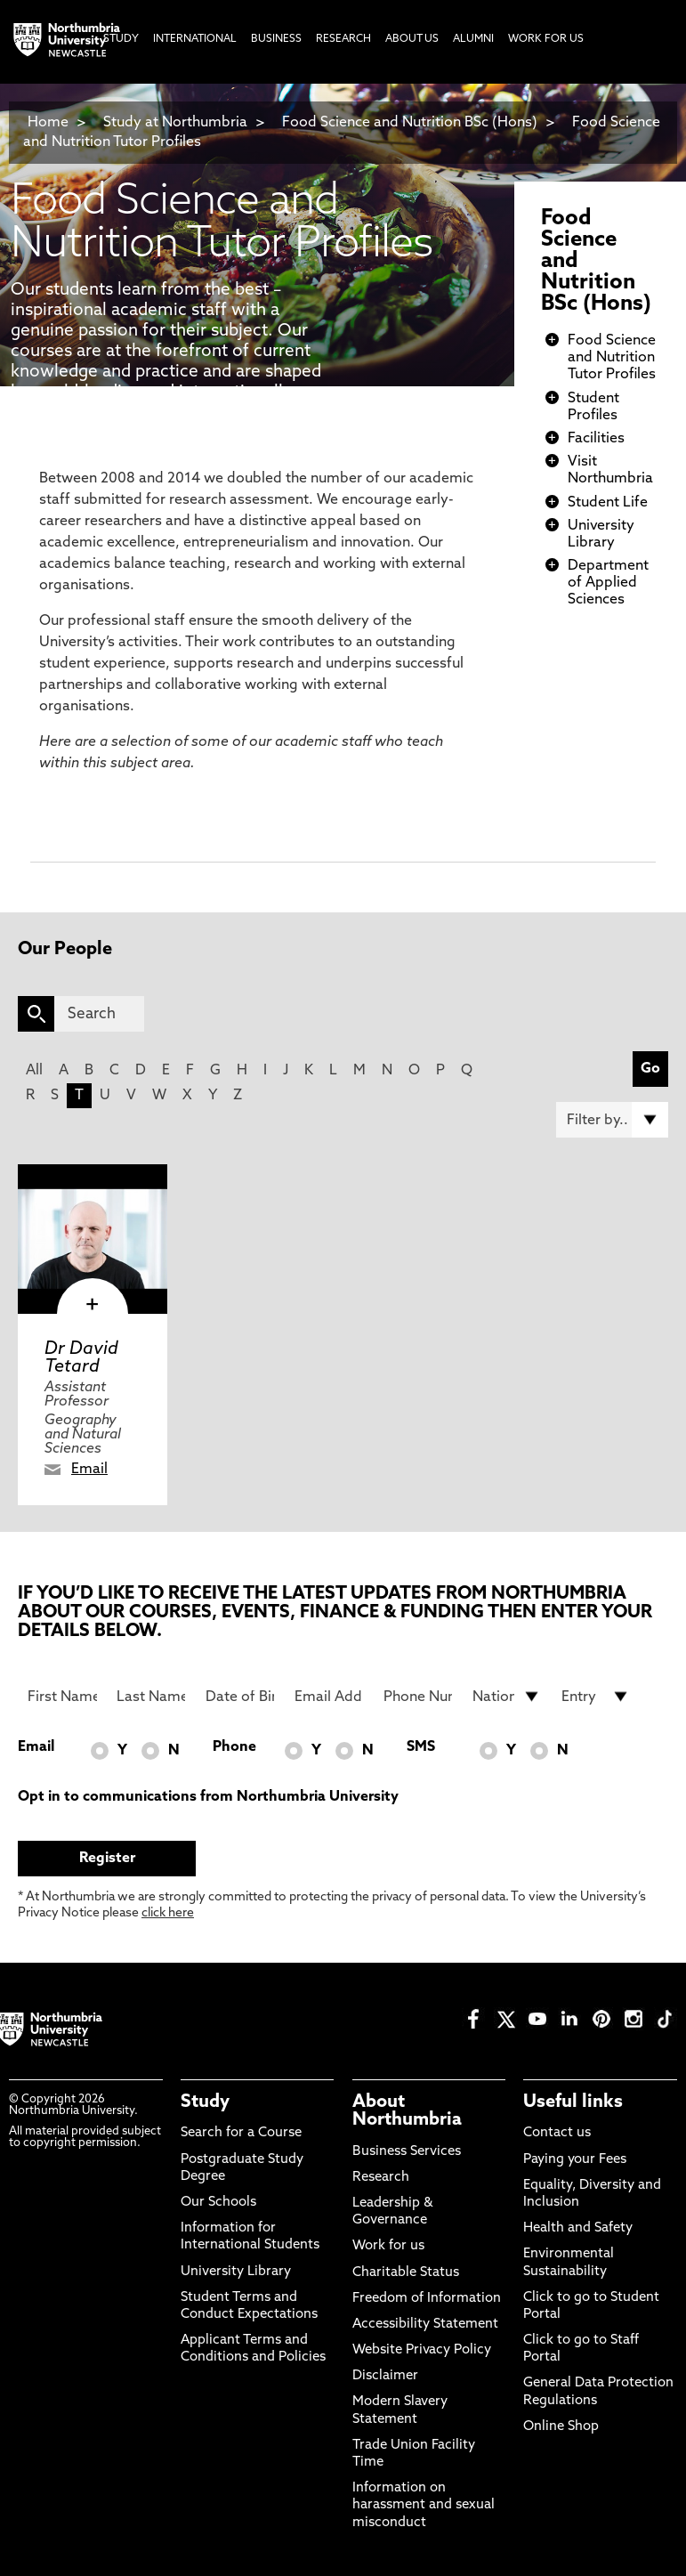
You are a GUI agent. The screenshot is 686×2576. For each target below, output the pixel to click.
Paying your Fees (574, 2160)
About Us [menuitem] (412, 39)
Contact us (557, 2133)
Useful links (573, 2102)
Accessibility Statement (425, 2324)
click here (167, 1913)
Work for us (388, 2246)
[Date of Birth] (240, 1696)
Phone (234, 1747)
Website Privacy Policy (421, 2350)
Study (205, 2102)
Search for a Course (241, 2133)
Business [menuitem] (276, 39)
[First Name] (62, 1696)
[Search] (99, 1014)
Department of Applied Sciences (608, 583)
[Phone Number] (418, 1696)
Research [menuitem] (343, 39)
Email (89, 1469)
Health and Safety (578, 2228)
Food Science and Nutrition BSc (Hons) (409, 123)
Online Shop (561, 2427)
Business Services (406, 2152)
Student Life (608, 503)
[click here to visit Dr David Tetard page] (92, 1239)
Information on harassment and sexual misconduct (423, 2505)
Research (380, 2177)
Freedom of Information (426, 2298)
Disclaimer (385, 2376)
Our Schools (218, 2202)
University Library (236, 2272)
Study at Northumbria (175, 123)
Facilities (596, 439)
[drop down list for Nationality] (507, 1696)
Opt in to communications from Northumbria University (208, 1797)
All (34, 1071)
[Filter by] (612, 1120)
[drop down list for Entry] (596, 1696)
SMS (421, 1747)
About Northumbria (407, 2111)
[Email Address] (329, 1696)
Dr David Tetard (81, 1358)
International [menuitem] (195, 39)
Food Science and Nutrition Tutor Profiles (612, 358)
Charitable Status (405, 2273)
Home (48, 123)
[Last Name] (151, 1696)
